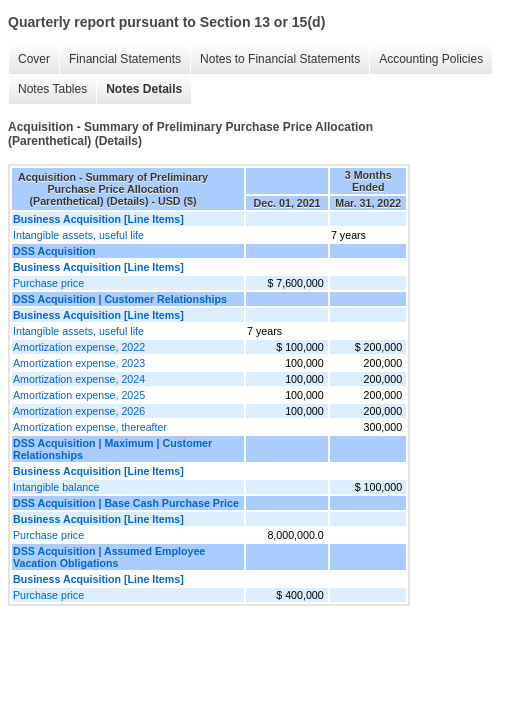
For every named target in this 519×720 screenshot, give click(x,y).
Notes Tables (52, 89)
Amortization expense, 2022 (79, 347)
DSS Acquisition (54, 251)
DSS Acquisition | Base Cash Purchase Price (126, 503)
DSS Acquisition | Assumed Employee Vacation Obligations (109, 557)
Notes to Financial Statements (280, 59)
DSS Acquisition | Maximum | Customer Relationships (112, 449)
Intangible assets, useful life (78, 235)
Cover (34, 59)
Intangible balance (56, 487)
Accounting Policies (431, 59)
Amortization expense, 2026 (79, 411)
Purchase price (48, 283)
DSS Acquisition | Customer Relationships (120, 299)
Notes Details (144, 89)
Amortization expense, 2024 (79, 379)
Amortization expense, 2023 (79, 363)
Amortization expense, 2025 (79, 395)
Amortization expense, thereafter (90, 427)
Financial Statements (125, 59)
